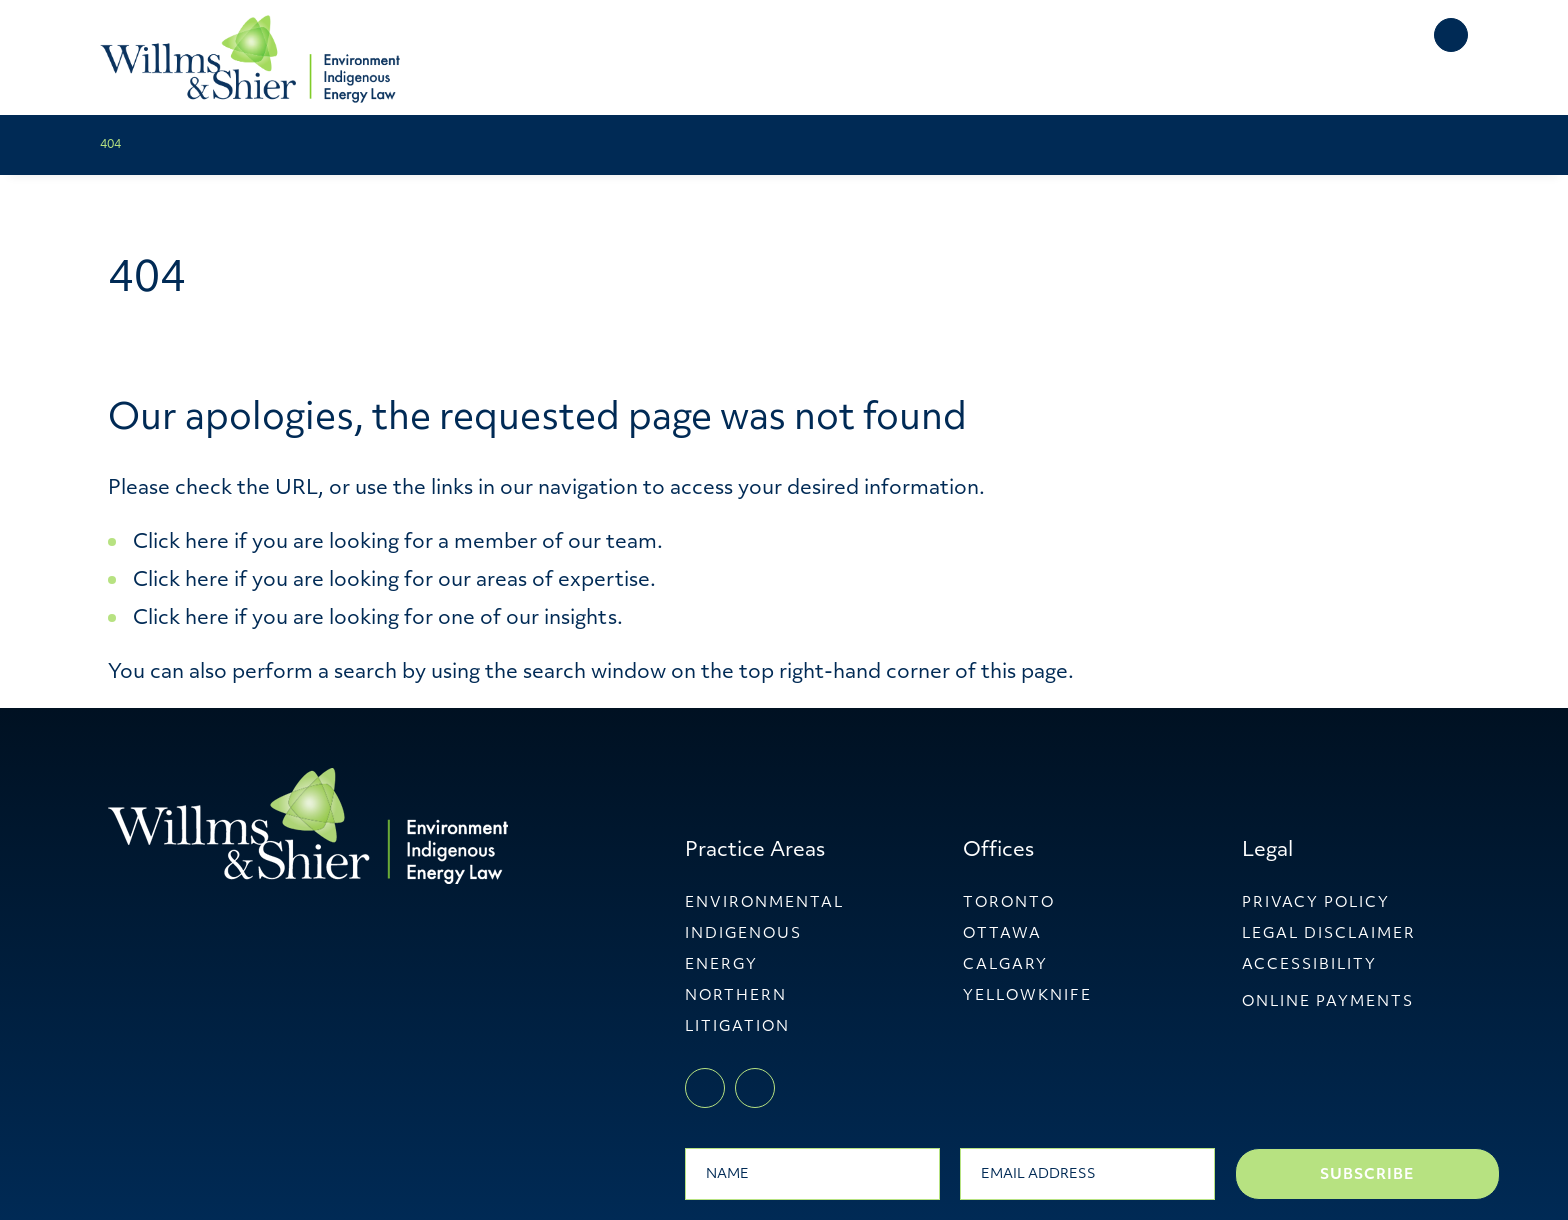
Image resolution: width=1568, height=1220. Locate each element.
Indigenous (743, 934)
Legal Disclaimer (1329, 934)
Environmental (764, 903)
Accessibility (1309, 965)
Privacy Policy (1316, 903)
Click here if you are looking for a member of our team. (398, 543)
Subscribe (1367, 1175)
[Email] (1087, 1174)
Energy (721, 965)
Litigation (737, 1027)
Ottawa (1002, 934)
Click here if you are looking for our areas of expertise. (394, 581)
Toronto (1009, 903)
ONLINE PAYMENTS (1328, 1002)
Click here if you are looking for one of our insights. (378, 619)
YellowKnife (1027, 996)
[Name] (812, 1174)
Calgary (1005, 965)
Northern (736, 996)
